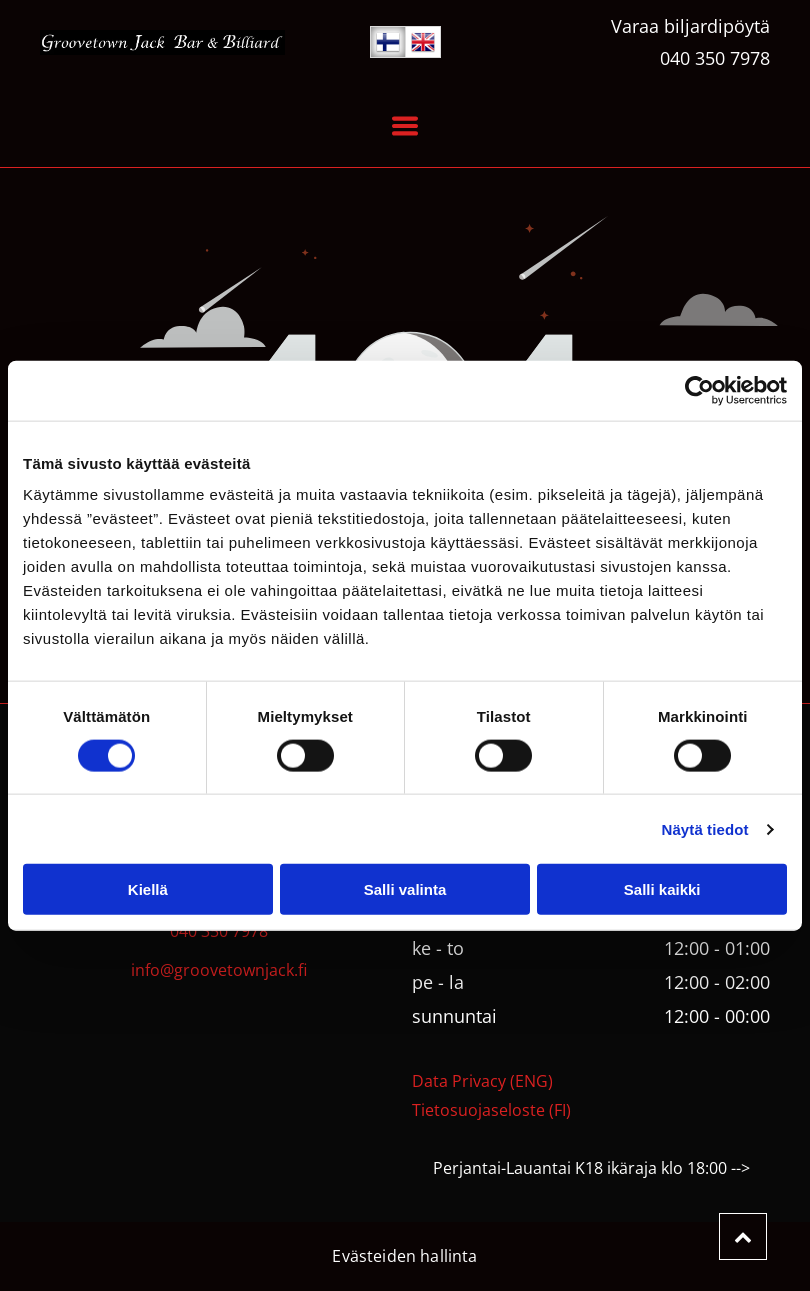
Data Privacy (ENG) (482, 1081)
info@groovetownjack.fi (219, 970)
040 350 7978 (715, 58)
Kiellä (148, 889)
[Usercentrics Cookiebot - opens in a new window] (699, 390)
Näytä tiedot (705, 829)
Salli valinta (405, 889)
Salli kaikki (662, 889)
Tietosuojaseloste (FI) (491, 1110)
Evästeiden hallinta (404, 1256)
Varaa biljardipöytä (690, 26)
